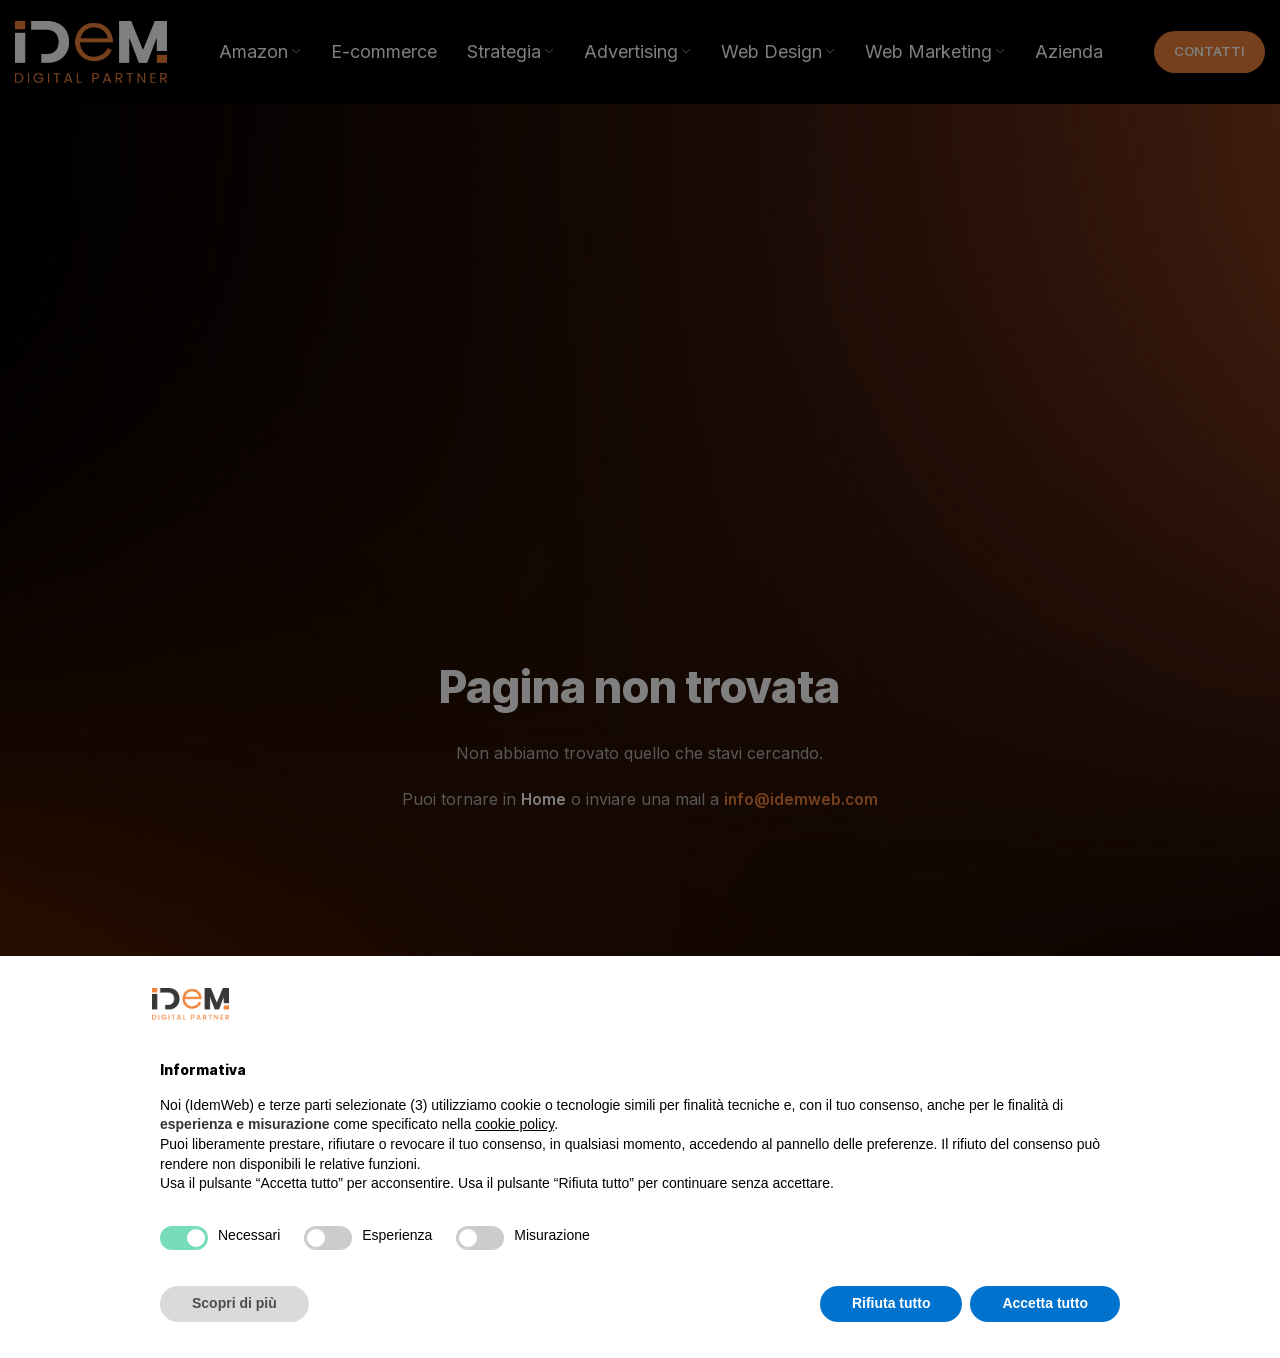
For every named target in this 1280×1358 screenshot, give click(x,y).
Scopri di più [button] (234, 1303)
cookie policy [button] (514, 1124)
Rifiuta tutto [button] (891, 1303)
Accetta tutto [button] (1045, 1303)
